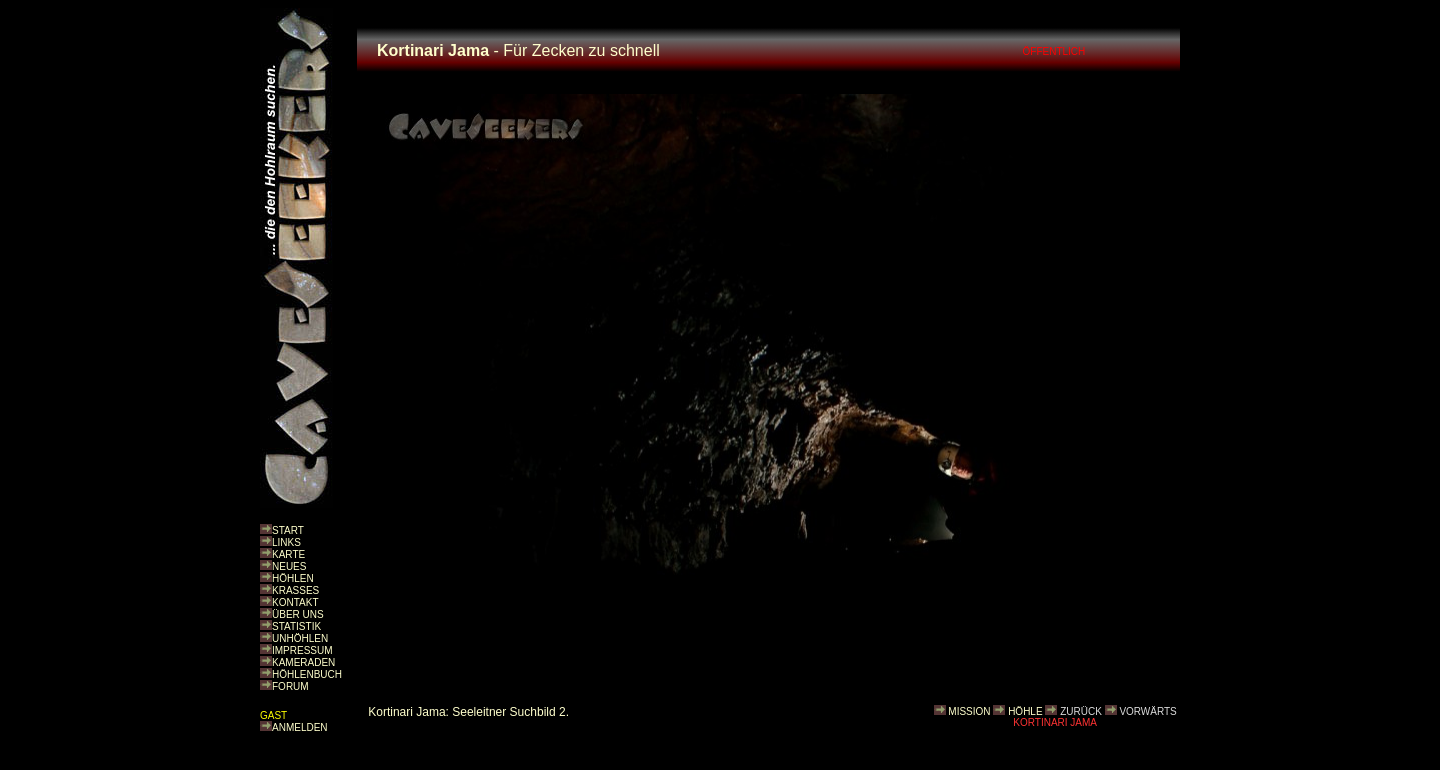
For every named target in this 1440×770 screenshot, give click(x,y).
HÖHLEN (293, 578)
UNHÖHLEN (300, 638)
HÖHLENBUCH (307, 674)
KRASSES (295, 590)
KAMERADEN (303, 662)
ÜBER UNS (298, 614)
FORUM (290, 686)
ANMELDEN (300, 727)
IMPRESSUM (302, 650)
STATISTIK (296, 626)
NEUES (289, 566)
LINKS (286, 542)
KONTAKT (295, 602)
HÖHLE (1025, 711)
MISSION (969, 711)
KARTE (288, 554)
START (288, 530)
